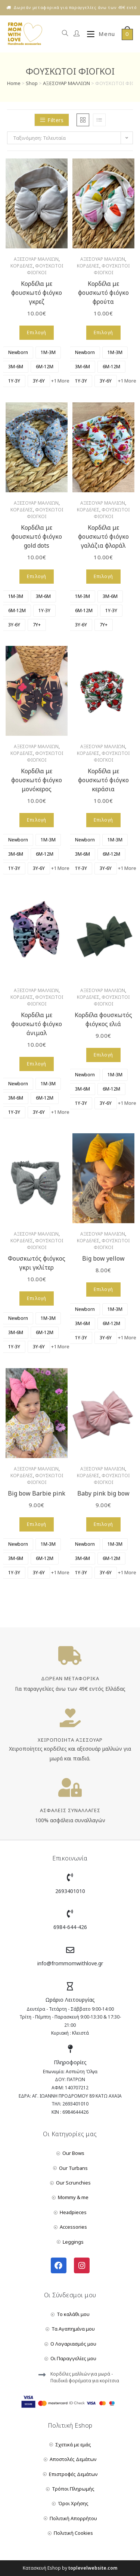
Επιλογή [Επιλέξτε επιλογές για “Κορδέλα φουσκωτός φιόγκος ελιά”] (103, 1055)
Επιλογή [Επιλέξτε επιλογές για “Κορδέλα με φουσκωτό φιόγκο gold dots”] (36, 576)
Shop (32, 83)
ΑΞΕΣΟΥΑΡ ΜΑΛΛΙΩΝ (66, 83)
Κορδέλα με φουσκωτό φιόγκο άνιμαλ (36, 1024)
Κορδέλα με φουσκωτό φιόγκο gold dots (36, 536)
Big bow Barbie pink (36, 1493)
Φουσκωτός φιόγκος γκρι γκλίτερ (36, 1263)
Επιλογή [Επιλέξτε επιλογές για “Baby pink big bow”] (103, 1524)
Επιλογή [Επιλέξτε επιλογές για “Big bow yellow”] (103, 1289)
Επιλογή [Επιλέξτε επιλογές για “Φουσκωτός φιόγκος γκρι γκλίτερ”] (36, 1298)
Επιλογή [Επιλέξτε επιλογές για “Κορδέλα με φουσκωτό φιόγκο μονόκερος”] (36, 820)
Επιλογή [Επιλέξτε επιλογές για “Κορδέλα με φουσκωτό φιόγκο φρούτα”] (103, 332)
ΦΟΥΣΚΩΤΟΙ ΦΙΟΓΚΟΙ (45, 269)
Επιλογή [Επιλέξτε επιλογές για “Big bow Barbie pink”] (36, 1524)
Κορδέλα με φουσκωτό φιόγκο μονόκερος (36, 780)
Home (14, 83)
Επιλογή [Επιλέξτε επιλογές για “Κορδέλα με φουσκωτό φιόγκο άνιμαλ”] (36, 1064)
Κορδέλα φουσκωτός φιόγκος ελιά (103, 1019)
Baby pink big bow (103, 1493)
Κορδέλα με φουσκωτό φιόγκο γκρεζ (36, 292)
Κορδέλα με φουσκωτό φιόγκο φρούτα (103, 292)
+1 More (60, 380)
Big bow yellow (103, 1258)
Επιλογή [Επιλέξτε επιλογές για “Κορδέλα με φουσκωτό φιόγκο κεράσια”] (103, 820)
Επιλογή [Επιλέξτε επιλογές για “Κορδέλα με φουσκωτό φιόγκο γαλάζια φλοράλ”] (103, 576)
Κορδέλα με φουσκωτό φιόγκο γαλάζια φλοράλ (103, 536)
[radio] (18, 352)
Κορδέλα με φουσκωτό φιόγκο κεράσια (103, 780)
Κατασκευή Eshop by (70, 2568)
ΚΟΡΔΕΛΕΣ (21, 266)
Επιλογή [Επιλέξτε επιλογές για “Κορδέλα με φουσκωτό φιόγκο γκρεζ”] (36, 332)
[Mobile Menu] (98, 33)
